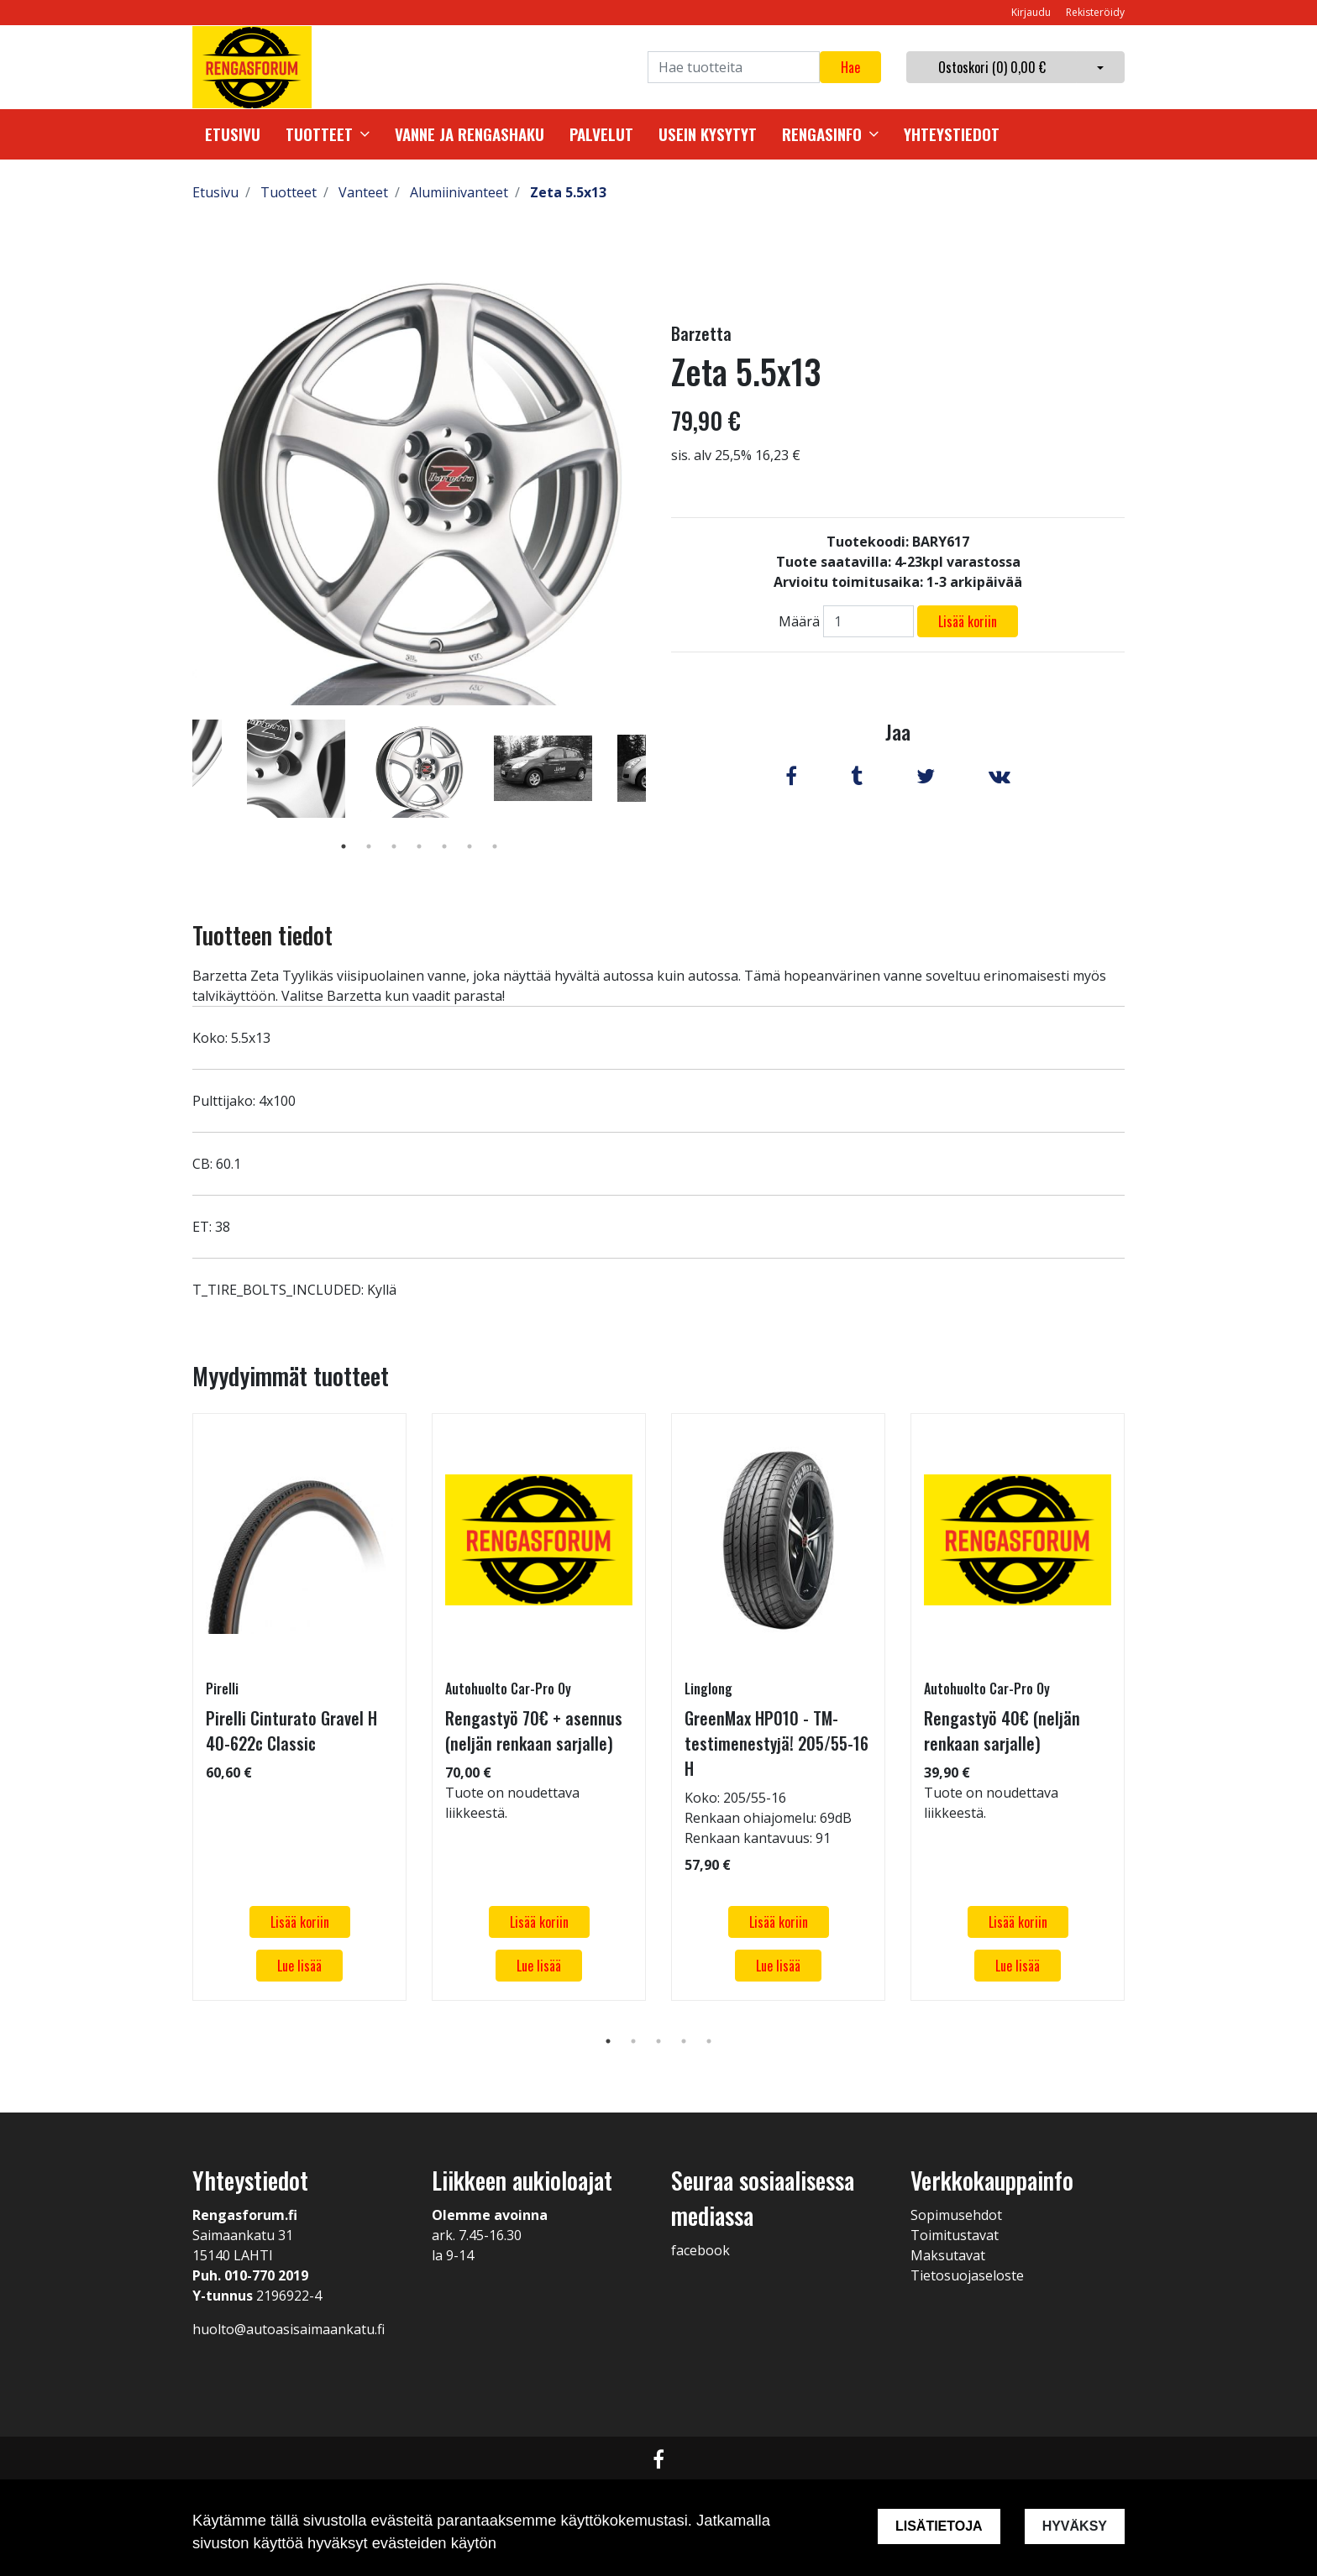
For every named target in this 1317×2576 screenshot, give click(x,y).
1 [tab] (343, 846)
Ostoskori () (992, 67)
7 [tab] (494, 846)
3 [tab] (394, 846)
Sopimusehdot (956, 2215)
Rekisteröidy (1095, 12)
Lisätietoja (939, 2526)
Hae (850, 67)
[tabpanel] (419, 768)
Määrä (799, 621)
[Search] (734, 67)
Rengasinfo (822, 134)
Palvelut (601, 134)
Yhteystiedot (952, 134)
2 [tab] (368, 846)
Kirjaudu (1032, 12)
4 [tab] (419, 846)
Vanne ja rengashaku (469, 134)
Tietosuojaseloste (967, 2275)
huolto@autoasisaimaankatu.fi (288, 2329)
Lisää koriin (967, 621)
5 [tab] (444, 846)
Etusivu (232, 134)
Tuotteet (319, 134)
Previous (179, 792)
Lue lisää (299, 1966)
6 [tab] (469, 846)
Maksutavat (947, 2255)
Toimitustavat (954, 2235)
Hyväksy (1074, 2526)
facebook (700, 2250)
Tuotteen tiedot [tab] (262, 935)
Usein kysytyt (707, 134)
